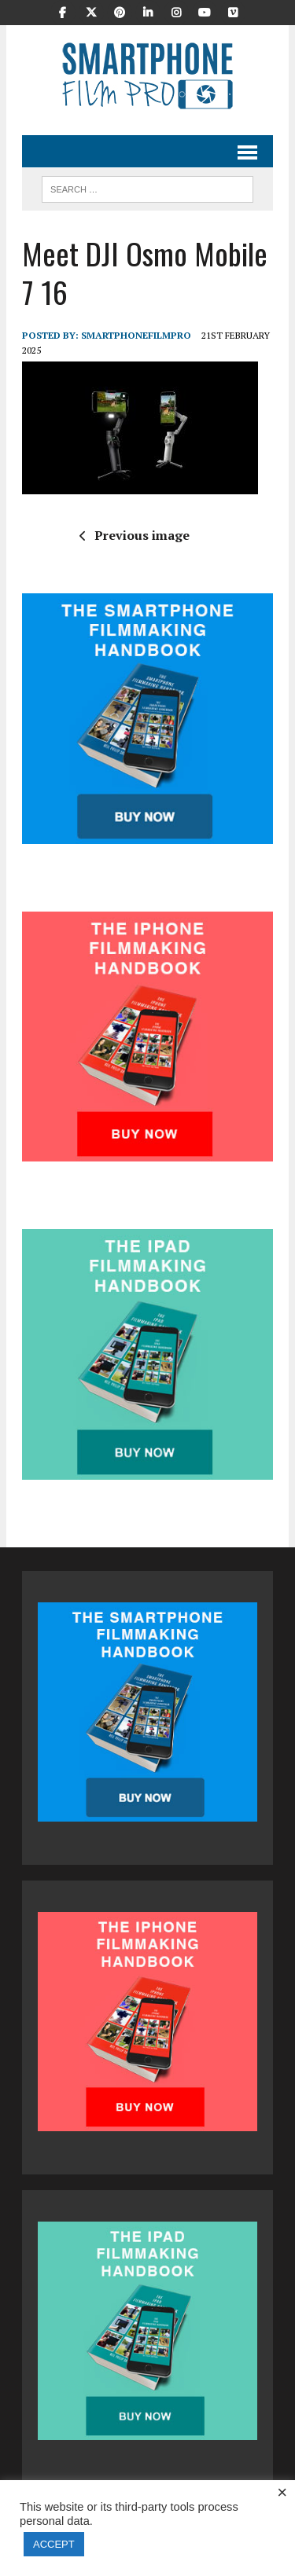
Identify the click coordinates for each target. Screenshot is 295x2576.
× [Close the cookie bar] (282, 2492)
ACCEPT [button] (54, 2544)
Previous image (134, 535)
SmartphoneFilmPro (136, 335)
